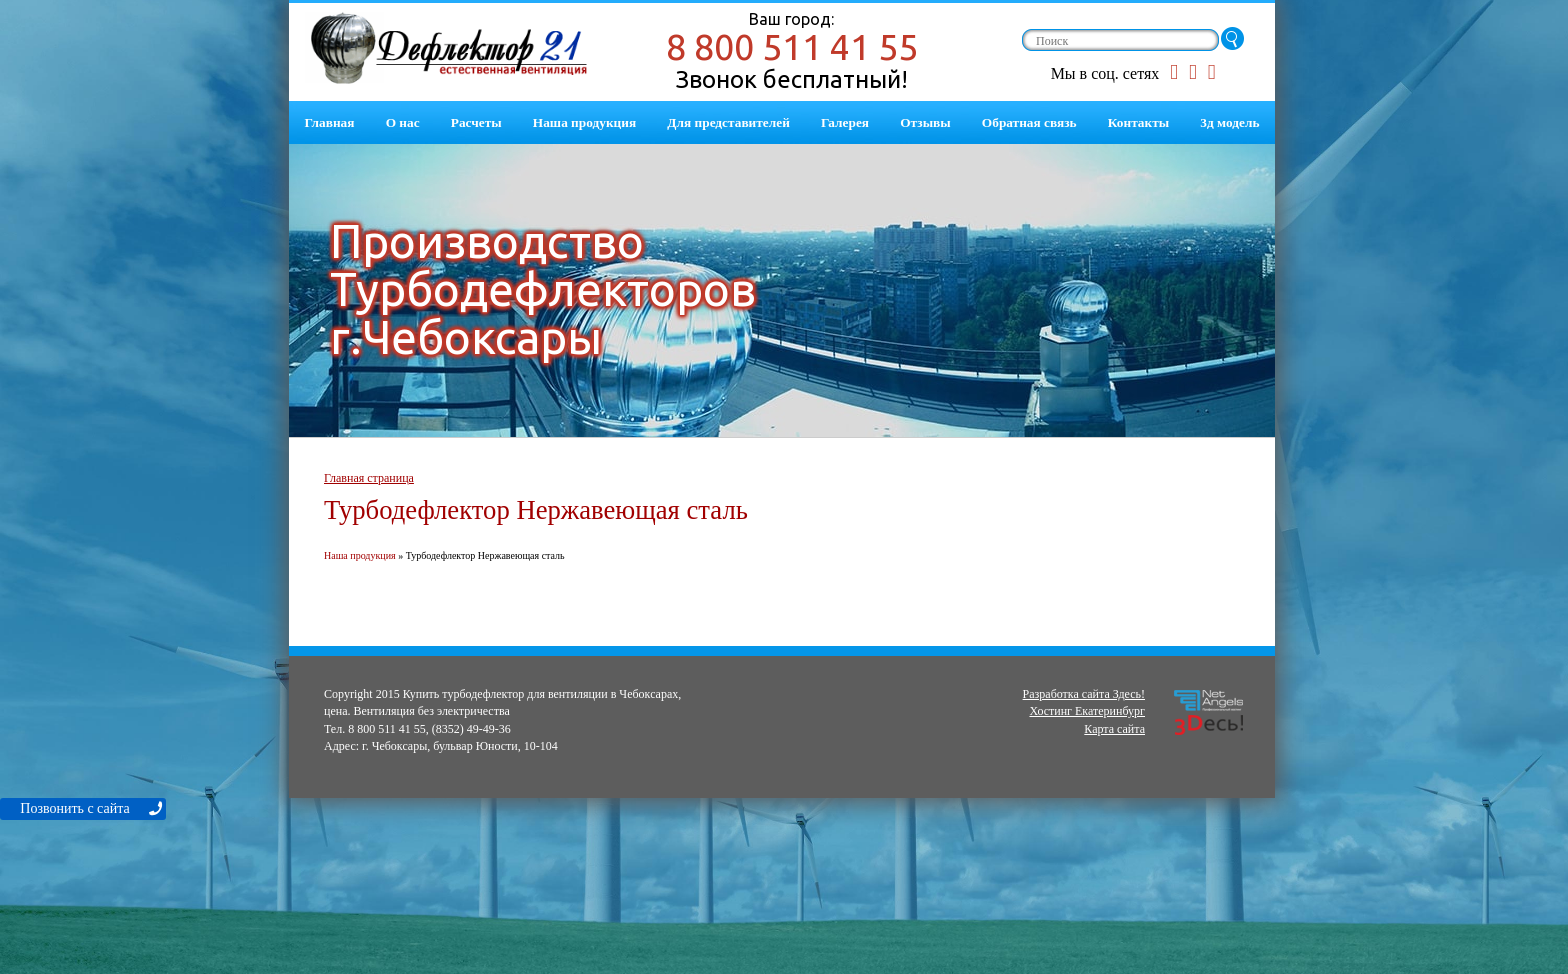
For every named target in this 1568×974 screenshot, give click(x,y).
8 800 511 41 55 (792, 46)
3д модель (1229, 122)
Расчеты (476, 122)
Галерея (845, 122)
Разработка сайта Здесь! (1084, 694)
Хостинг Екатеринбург (1087, 711)
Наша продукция (584, 122)
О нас (403, 122)
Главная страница (369, 478)
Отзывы (925, 122)
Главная (330, 122)
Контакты (1138, 122)
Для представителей (728, 122)
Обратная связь (1029, 122)
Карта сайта (1114, 729)
